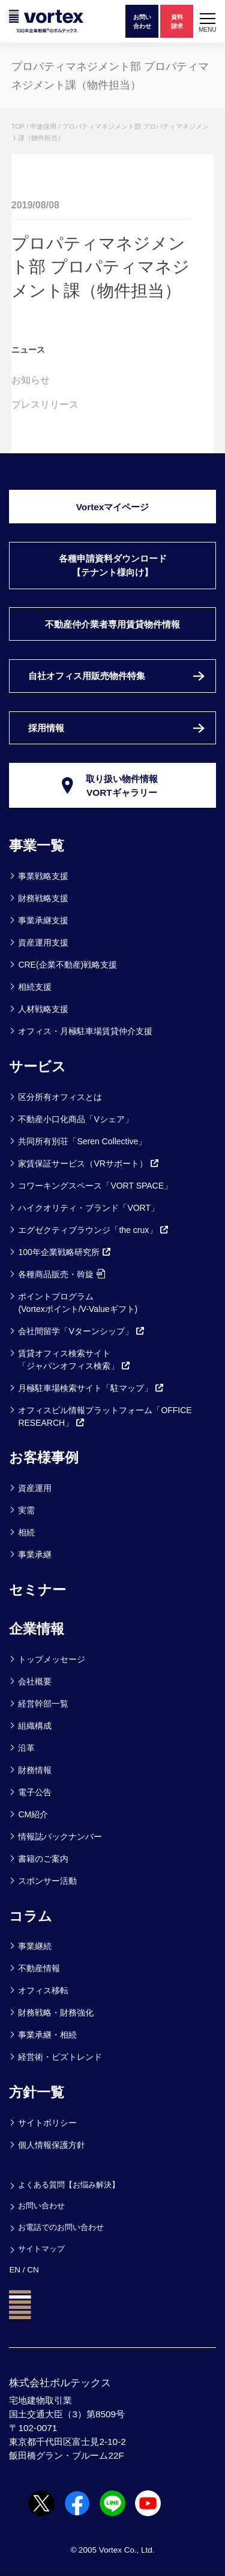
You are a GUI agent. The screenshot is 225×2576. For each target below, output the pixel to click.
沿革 (26, 1748)
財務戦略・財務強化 (56, 2012)
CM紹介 (33, 1814)
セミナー (37, 1590)
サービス (37, 1066)
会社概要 (35, 1681)
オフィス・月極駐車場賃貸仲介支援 (85, 1031)
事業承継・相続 (47, 2034)
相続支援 (35, 987)
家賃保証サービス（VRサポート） (88, 1163)
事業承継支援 (43, 920)
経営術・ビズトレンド (60, 2057)
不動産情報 (39, 1968)
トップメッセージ (51, 1659)
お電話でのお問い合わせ (61, 2227)
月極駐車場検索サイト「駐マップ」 (91, 1388)
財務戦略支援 (43, 898)
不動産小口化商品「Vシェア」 (75, 1119)
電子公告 (35, 1792)
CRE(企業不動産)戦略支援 (67, 964)
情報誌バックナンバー (60, 1836)
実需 (26, 1510)
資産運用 (35, 1488)
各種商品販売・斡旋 (61, 1274)
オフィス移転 (43, 1990)
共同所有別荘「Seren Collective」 (82, 1141)
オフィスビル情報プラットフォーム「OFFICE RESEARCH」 (104, 1416)
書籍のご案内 (43, 1858)
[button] (207, 21)
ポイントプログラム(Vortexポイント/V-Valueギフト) (77, 1303)
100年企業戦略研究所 (64, 1252)
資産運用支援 (43, 942)
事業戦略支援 (43, 876)
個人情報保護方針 (51, 2145)
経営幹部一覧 (43, 1703)
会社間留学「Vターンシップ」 (81, 1331)
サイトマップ (41, 2248)
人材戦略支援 (43, 1009)
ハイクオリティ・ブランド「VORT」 (88, 1208)
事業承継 (35, 1554)
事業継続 (35, 1946)
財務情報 (35, 1770)
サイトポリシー (47, 2123)
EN (14, 2269)
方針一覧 (36, 2092)
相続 (26, 1532)
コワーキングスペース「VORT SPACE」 (95, 1185)
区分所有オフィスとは (60, 1097)
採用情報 (46, 728)
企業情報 (36, 1628)
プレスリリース (45, 404)
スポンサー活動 (47, 1881)
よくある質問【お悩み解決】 (68, 2184)
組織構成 (35, 1726)
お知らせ (30, 380)
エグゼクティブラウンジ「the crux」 (93, 1230)
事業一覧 (36, 845)
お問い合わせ (41, 2205)
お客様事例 (44, 1457)
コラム (30, 1916)
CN (32, 2269)
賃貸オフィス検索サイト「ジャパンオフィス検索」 (74, 1359)
